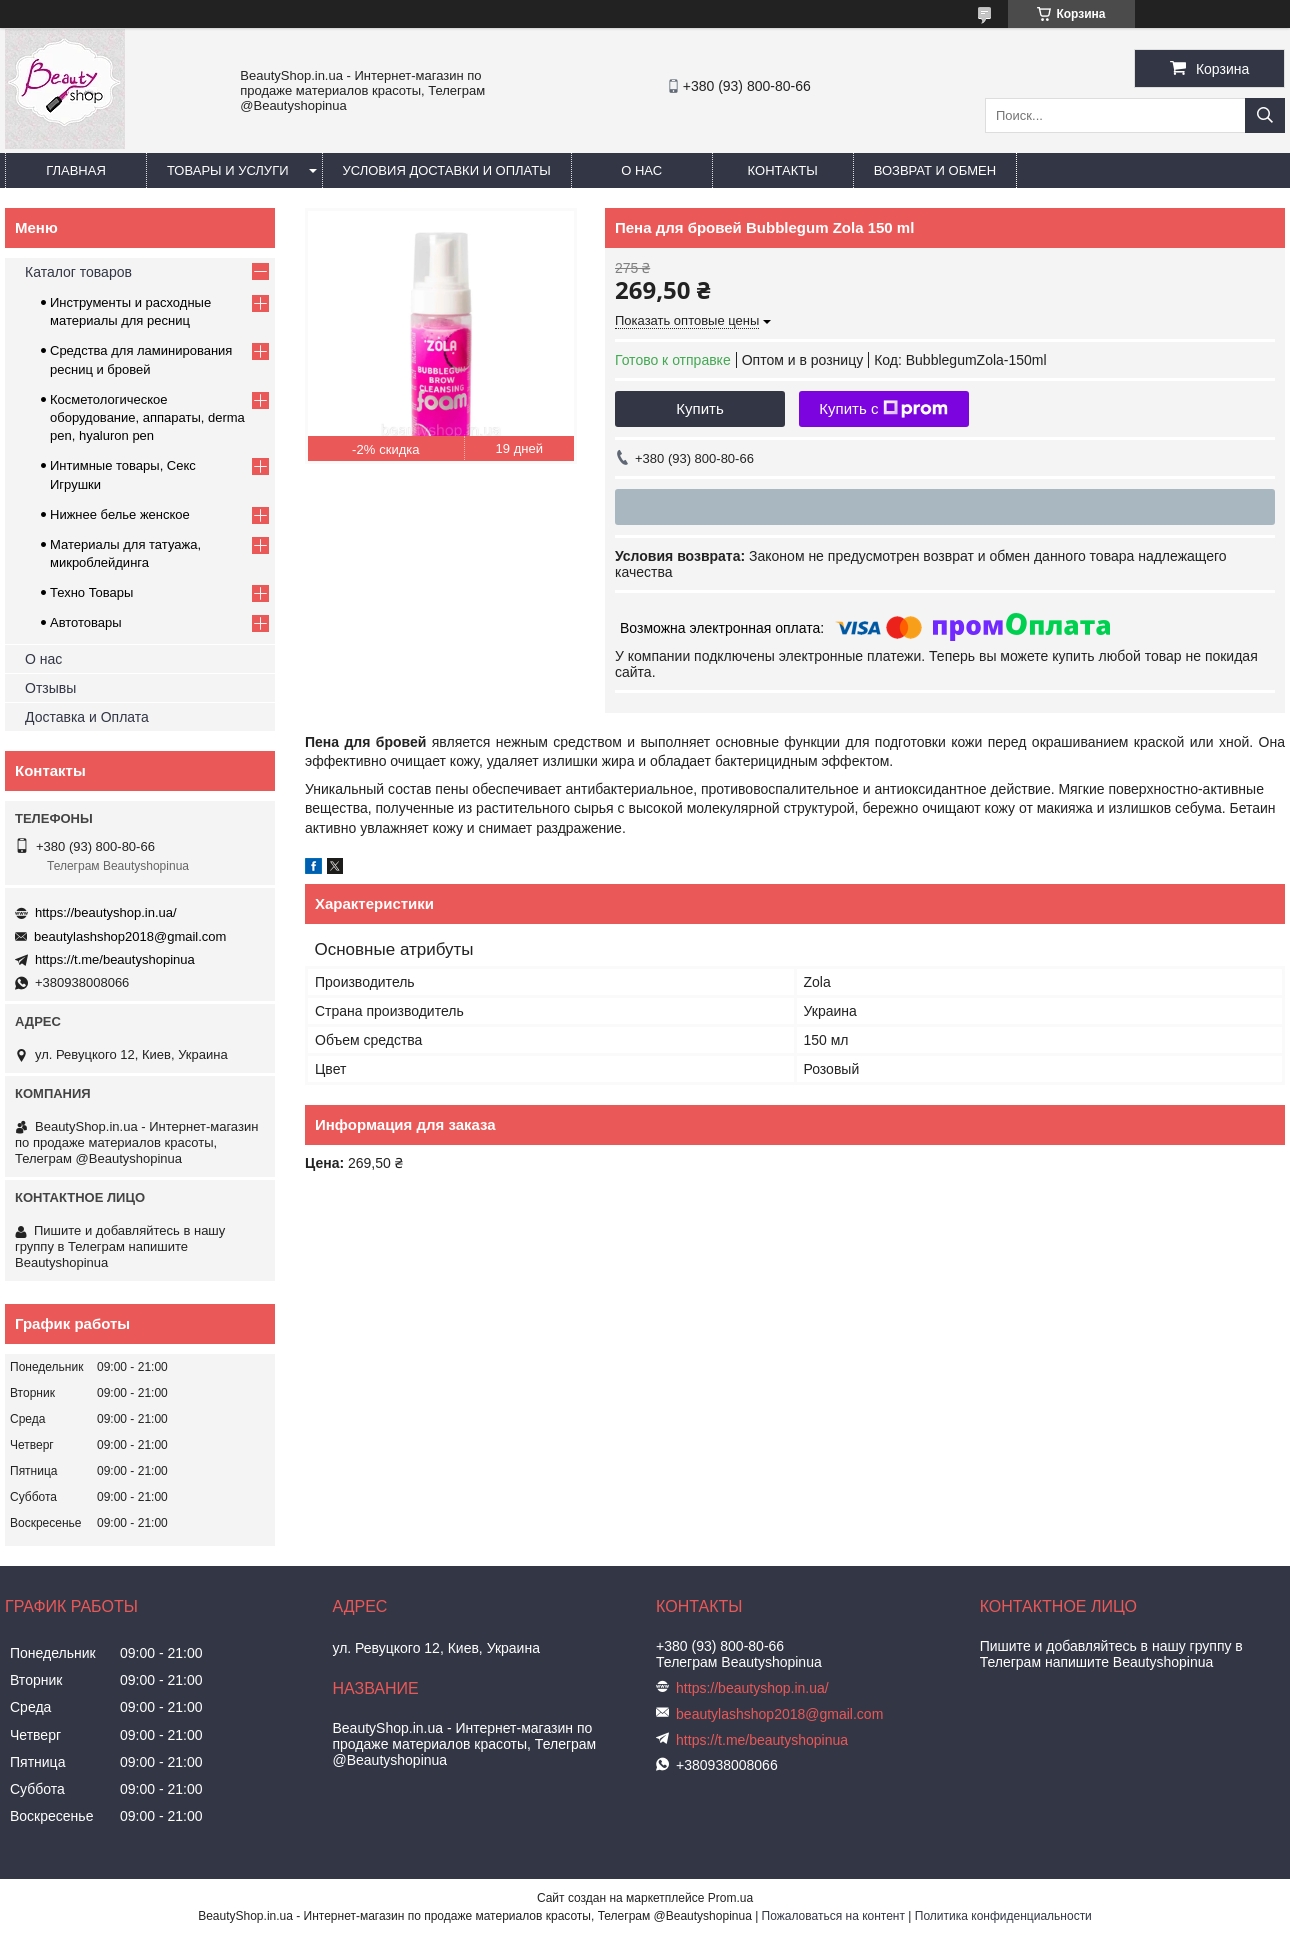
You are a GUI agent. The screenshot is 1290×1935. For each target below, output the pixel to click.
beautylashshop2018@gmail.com (130, 936)
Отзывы (50, 688)
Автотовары (86, 622)
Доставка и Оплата (87, 717)
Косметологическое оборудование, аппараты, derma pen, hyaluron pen (147, 417)
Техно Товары (91, 592)
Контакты (783, 170)
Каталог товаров (78, 272)
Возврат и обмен (935, 170)
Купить (699, 408)
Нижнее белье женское (120, 514)
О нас (641, 170)
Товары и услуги (228, 170)
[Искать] (1265, 115)
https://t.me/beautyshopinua (115, 959)
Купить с (883, 409)
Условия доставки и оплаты (447, 170)
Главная (76, 170)
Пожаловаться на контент (833, 1916)
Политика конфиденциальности (1003, 1916)
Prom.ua (730, 1898)
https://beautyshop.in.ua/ (106, 912)
